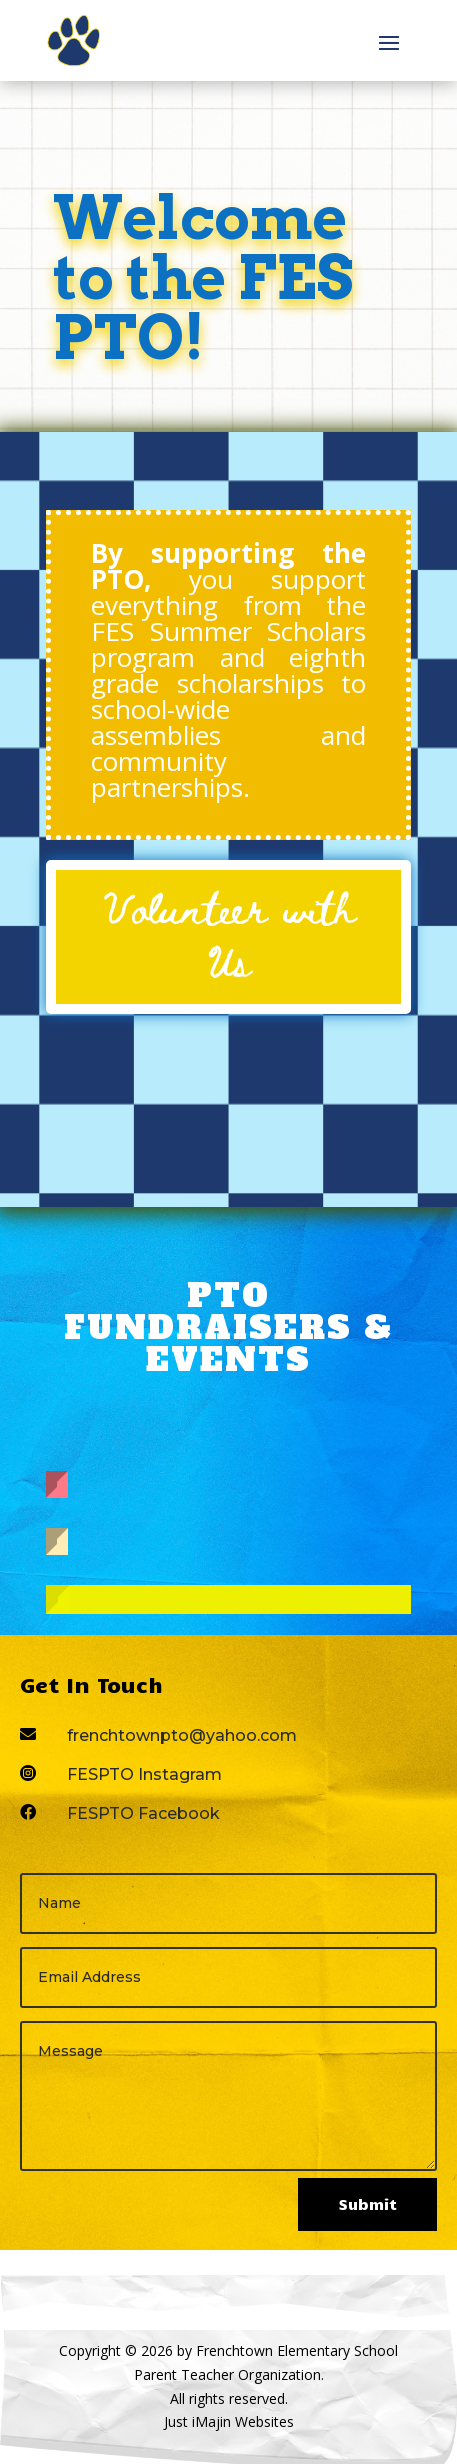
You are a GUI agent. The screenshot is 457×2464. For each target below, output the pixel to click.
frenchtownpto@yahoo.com (182, 1735)
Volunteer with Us (229, 933)
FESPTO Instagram (144, 1774)
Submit (367, 2204)
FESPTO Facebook (143, 1813)
